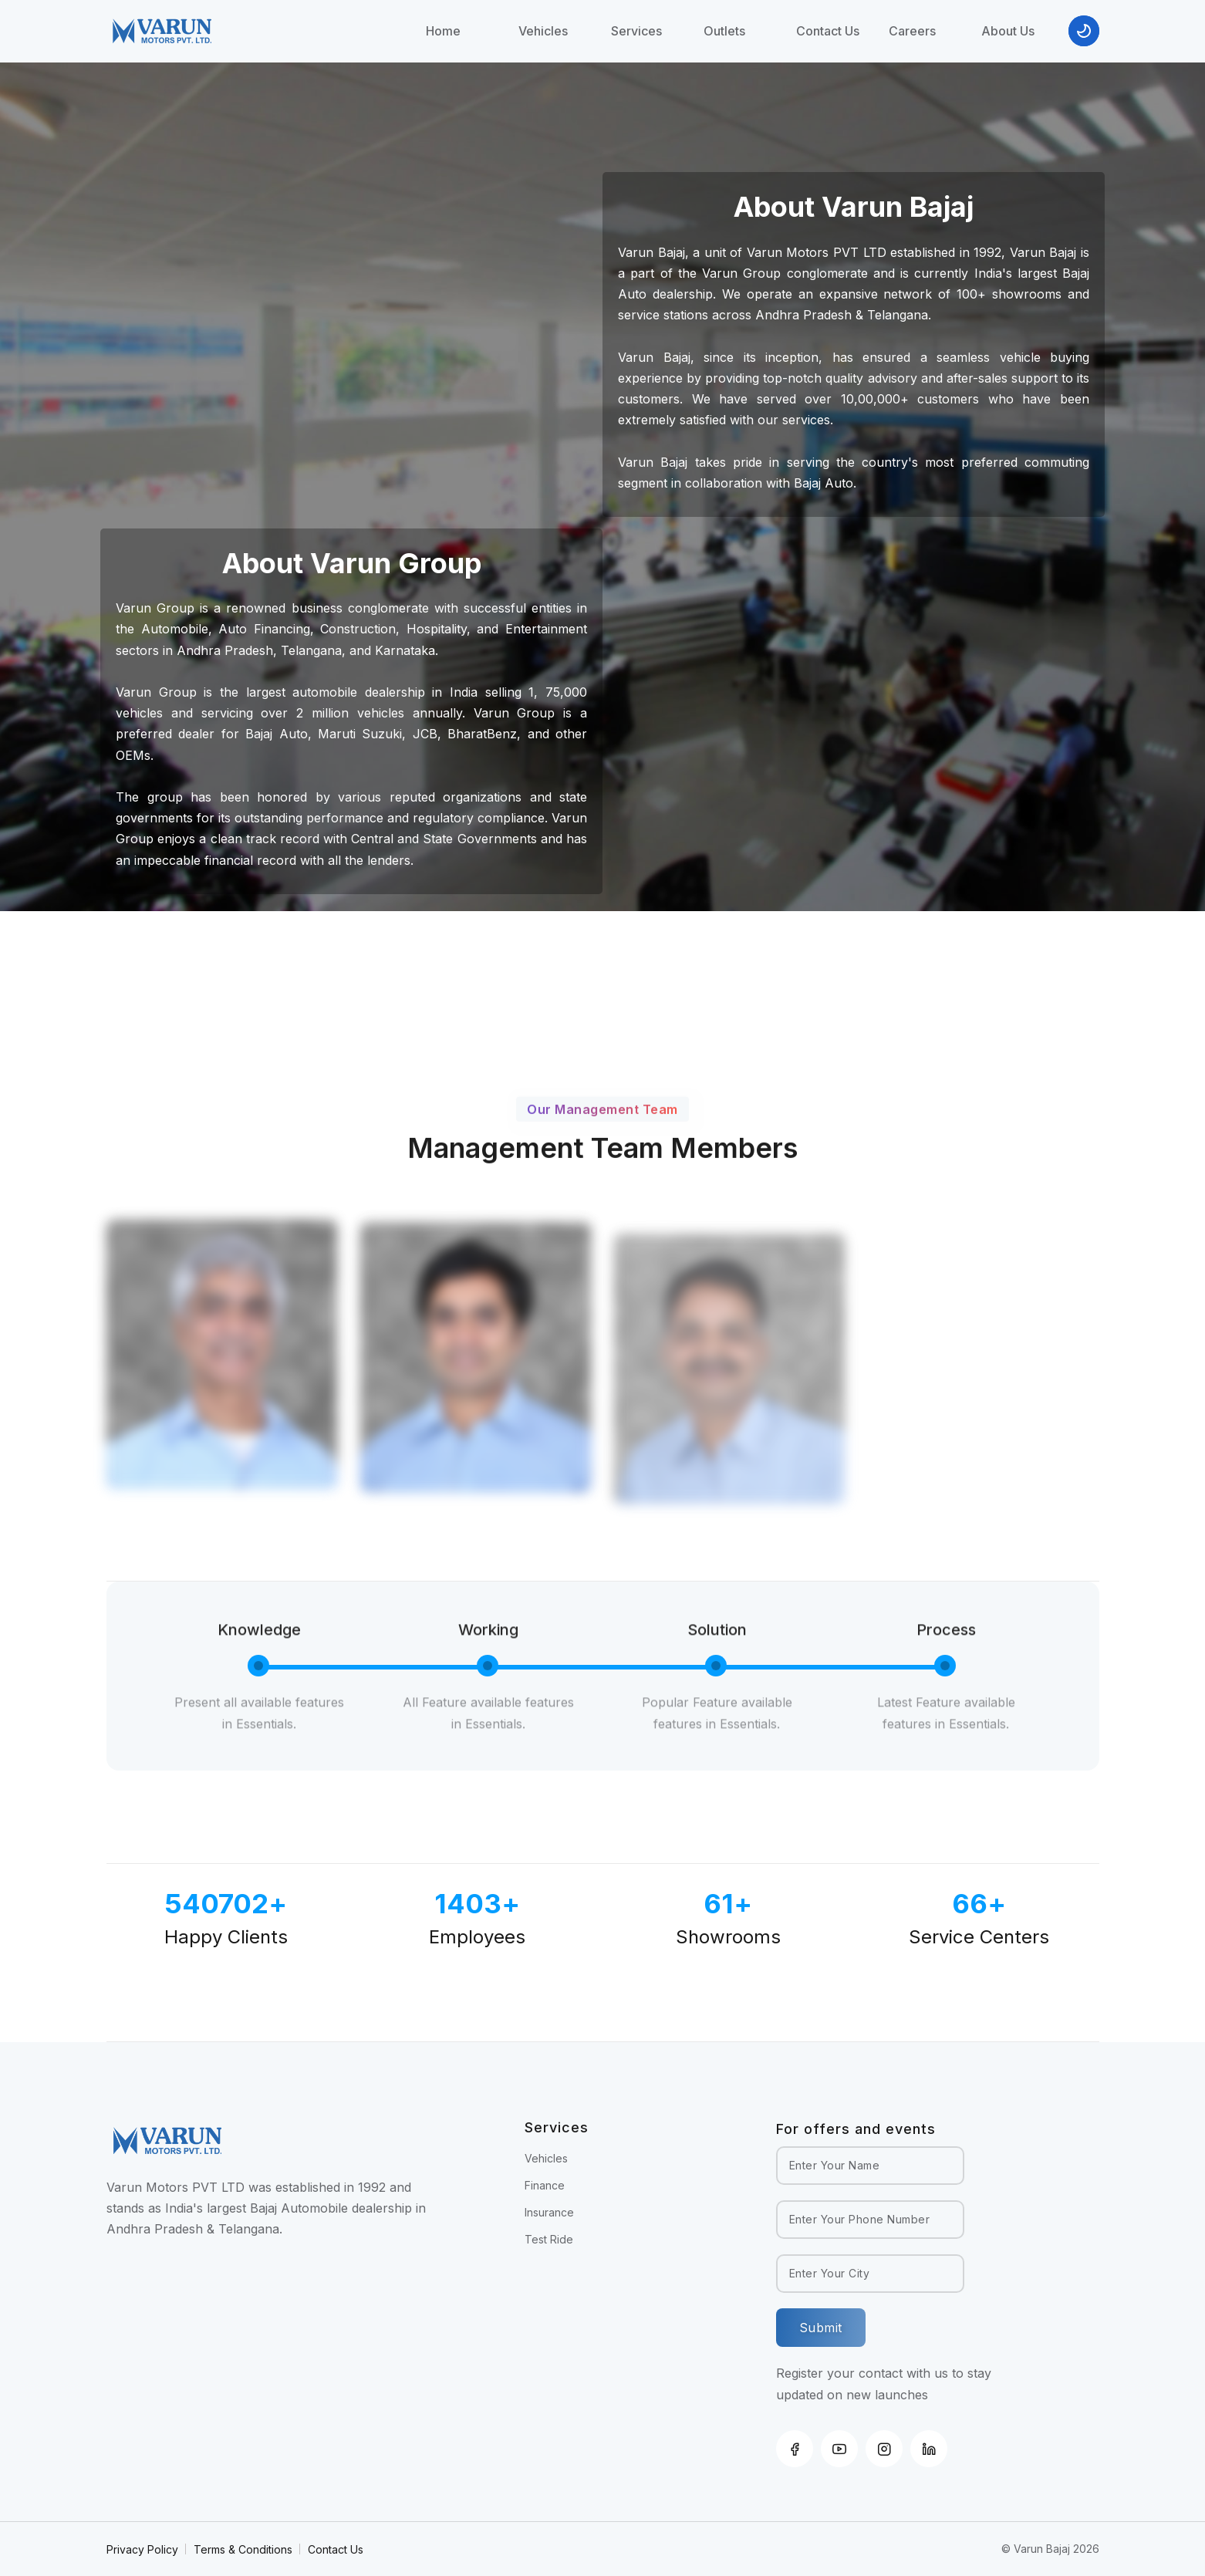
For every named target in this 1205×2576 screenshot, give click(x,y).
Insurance (549, 2212)
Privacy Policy (142, 2549)
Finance (545, 2185)
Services (636, 31)
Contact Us (827, 31)
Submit (820, 2327)
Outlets (724, 31)
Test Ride (549, 2239)
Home (443, 31)
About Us (1008, 31)
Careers (912, 31)
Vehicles (543, 31)
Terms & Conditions (243, 2549)
